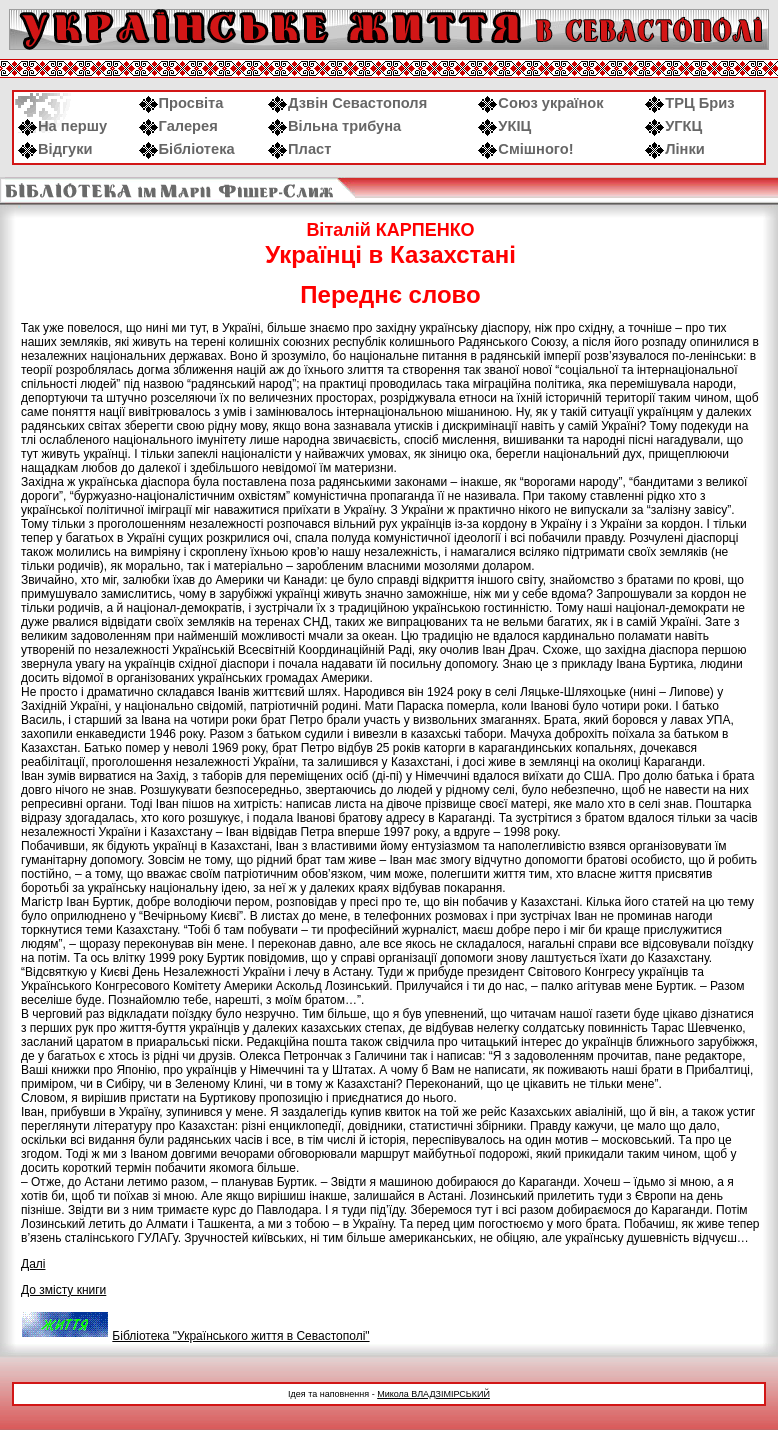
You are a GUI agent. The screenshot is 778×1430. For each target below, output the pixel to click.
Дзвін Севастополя (347, 103)
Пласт (299, 149)
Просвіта (181, 103)
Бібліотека (187, 149)
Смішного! (525, 149)
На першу (62, 126)
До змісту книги (63, 1290)
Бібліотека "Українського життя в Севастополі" (240, 1336)
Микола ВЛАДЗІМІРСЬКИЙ (433, 1394)
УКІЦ (504, 126)
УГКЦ (673, 126)
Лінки (675, 149)
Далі (33, 1264)
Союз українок (540, 103)
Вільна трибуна (334, 126)
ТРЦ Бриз (689, 103)
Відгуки (55, 149)
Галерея (178, 126)
